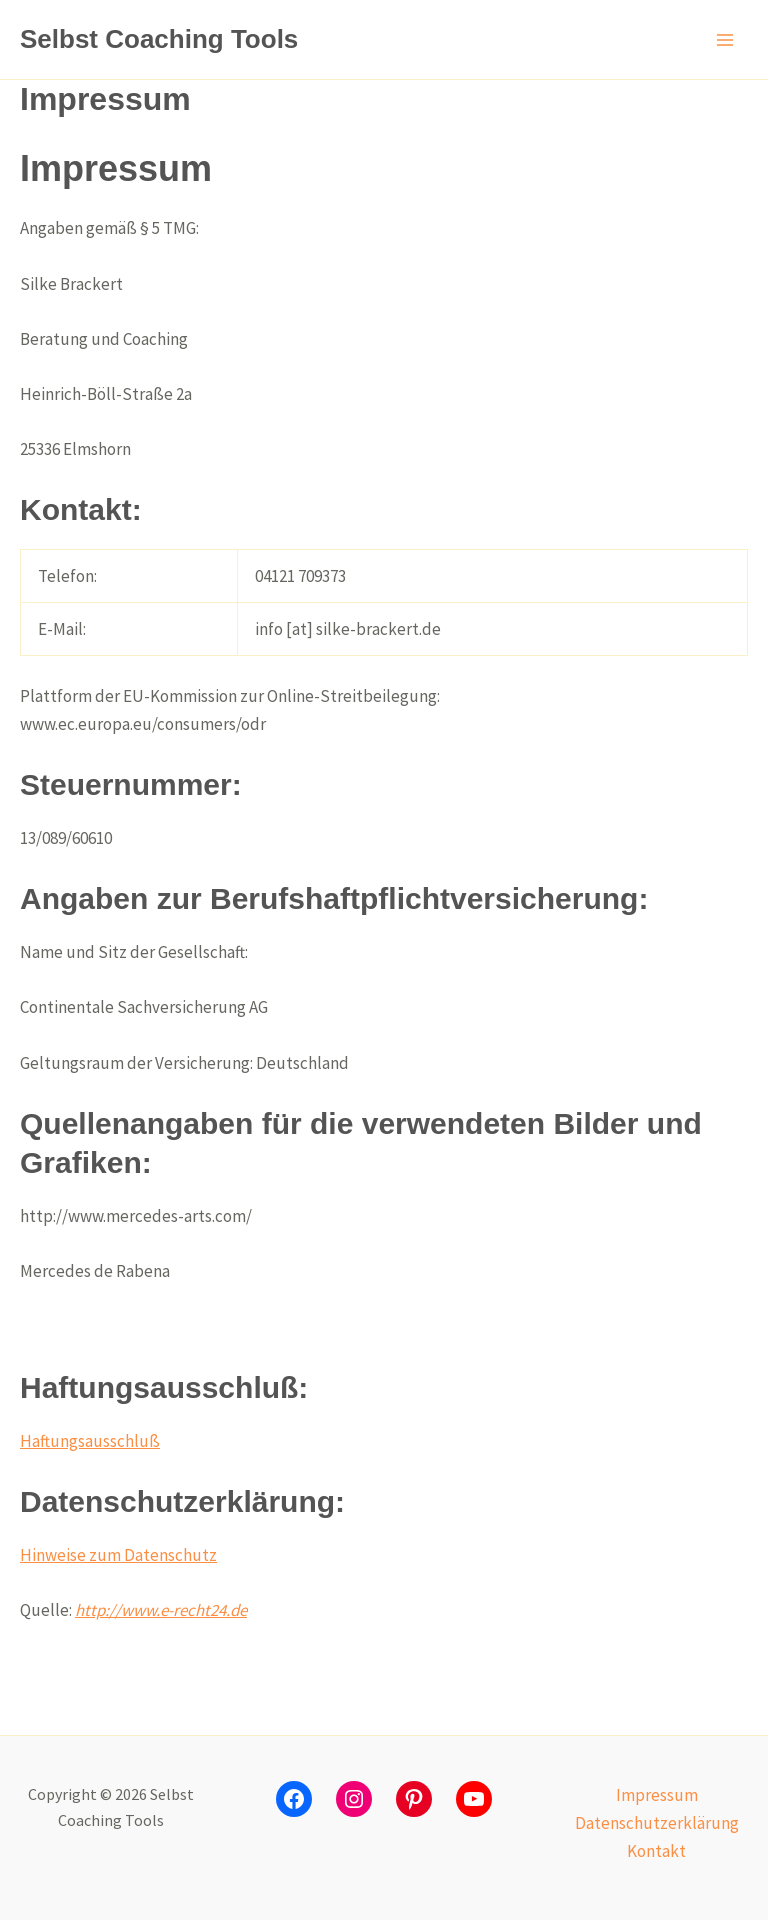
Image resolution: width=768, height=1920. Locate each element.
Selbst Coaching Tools (159, 39)
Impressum (657, 1795)
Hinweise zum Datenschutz (118, 1555)
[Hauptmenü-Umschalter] (726, 40)
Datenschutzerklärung (657, 1823)
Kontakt (656, 1851)
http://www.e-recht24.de (161, 1610)
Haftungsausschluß (90, 1441)
